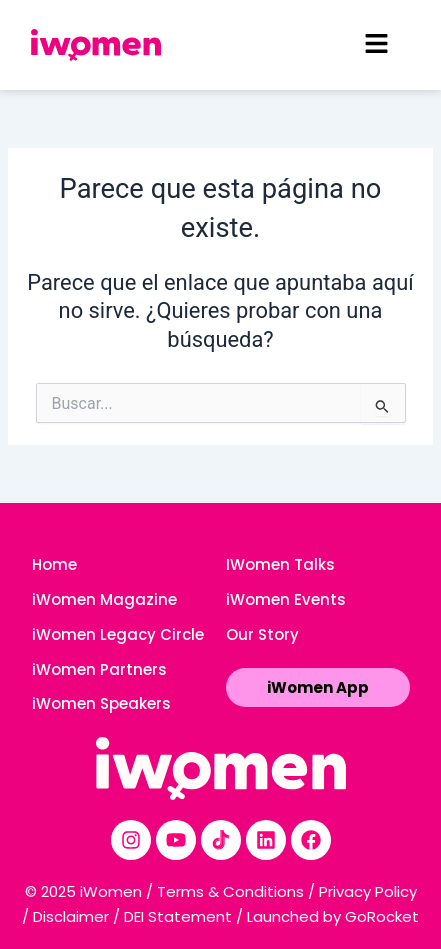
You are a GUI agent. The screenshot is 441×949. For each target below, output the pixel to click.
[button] (376, 45)
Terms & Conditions (230, 891)
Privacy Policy (368, 891)
